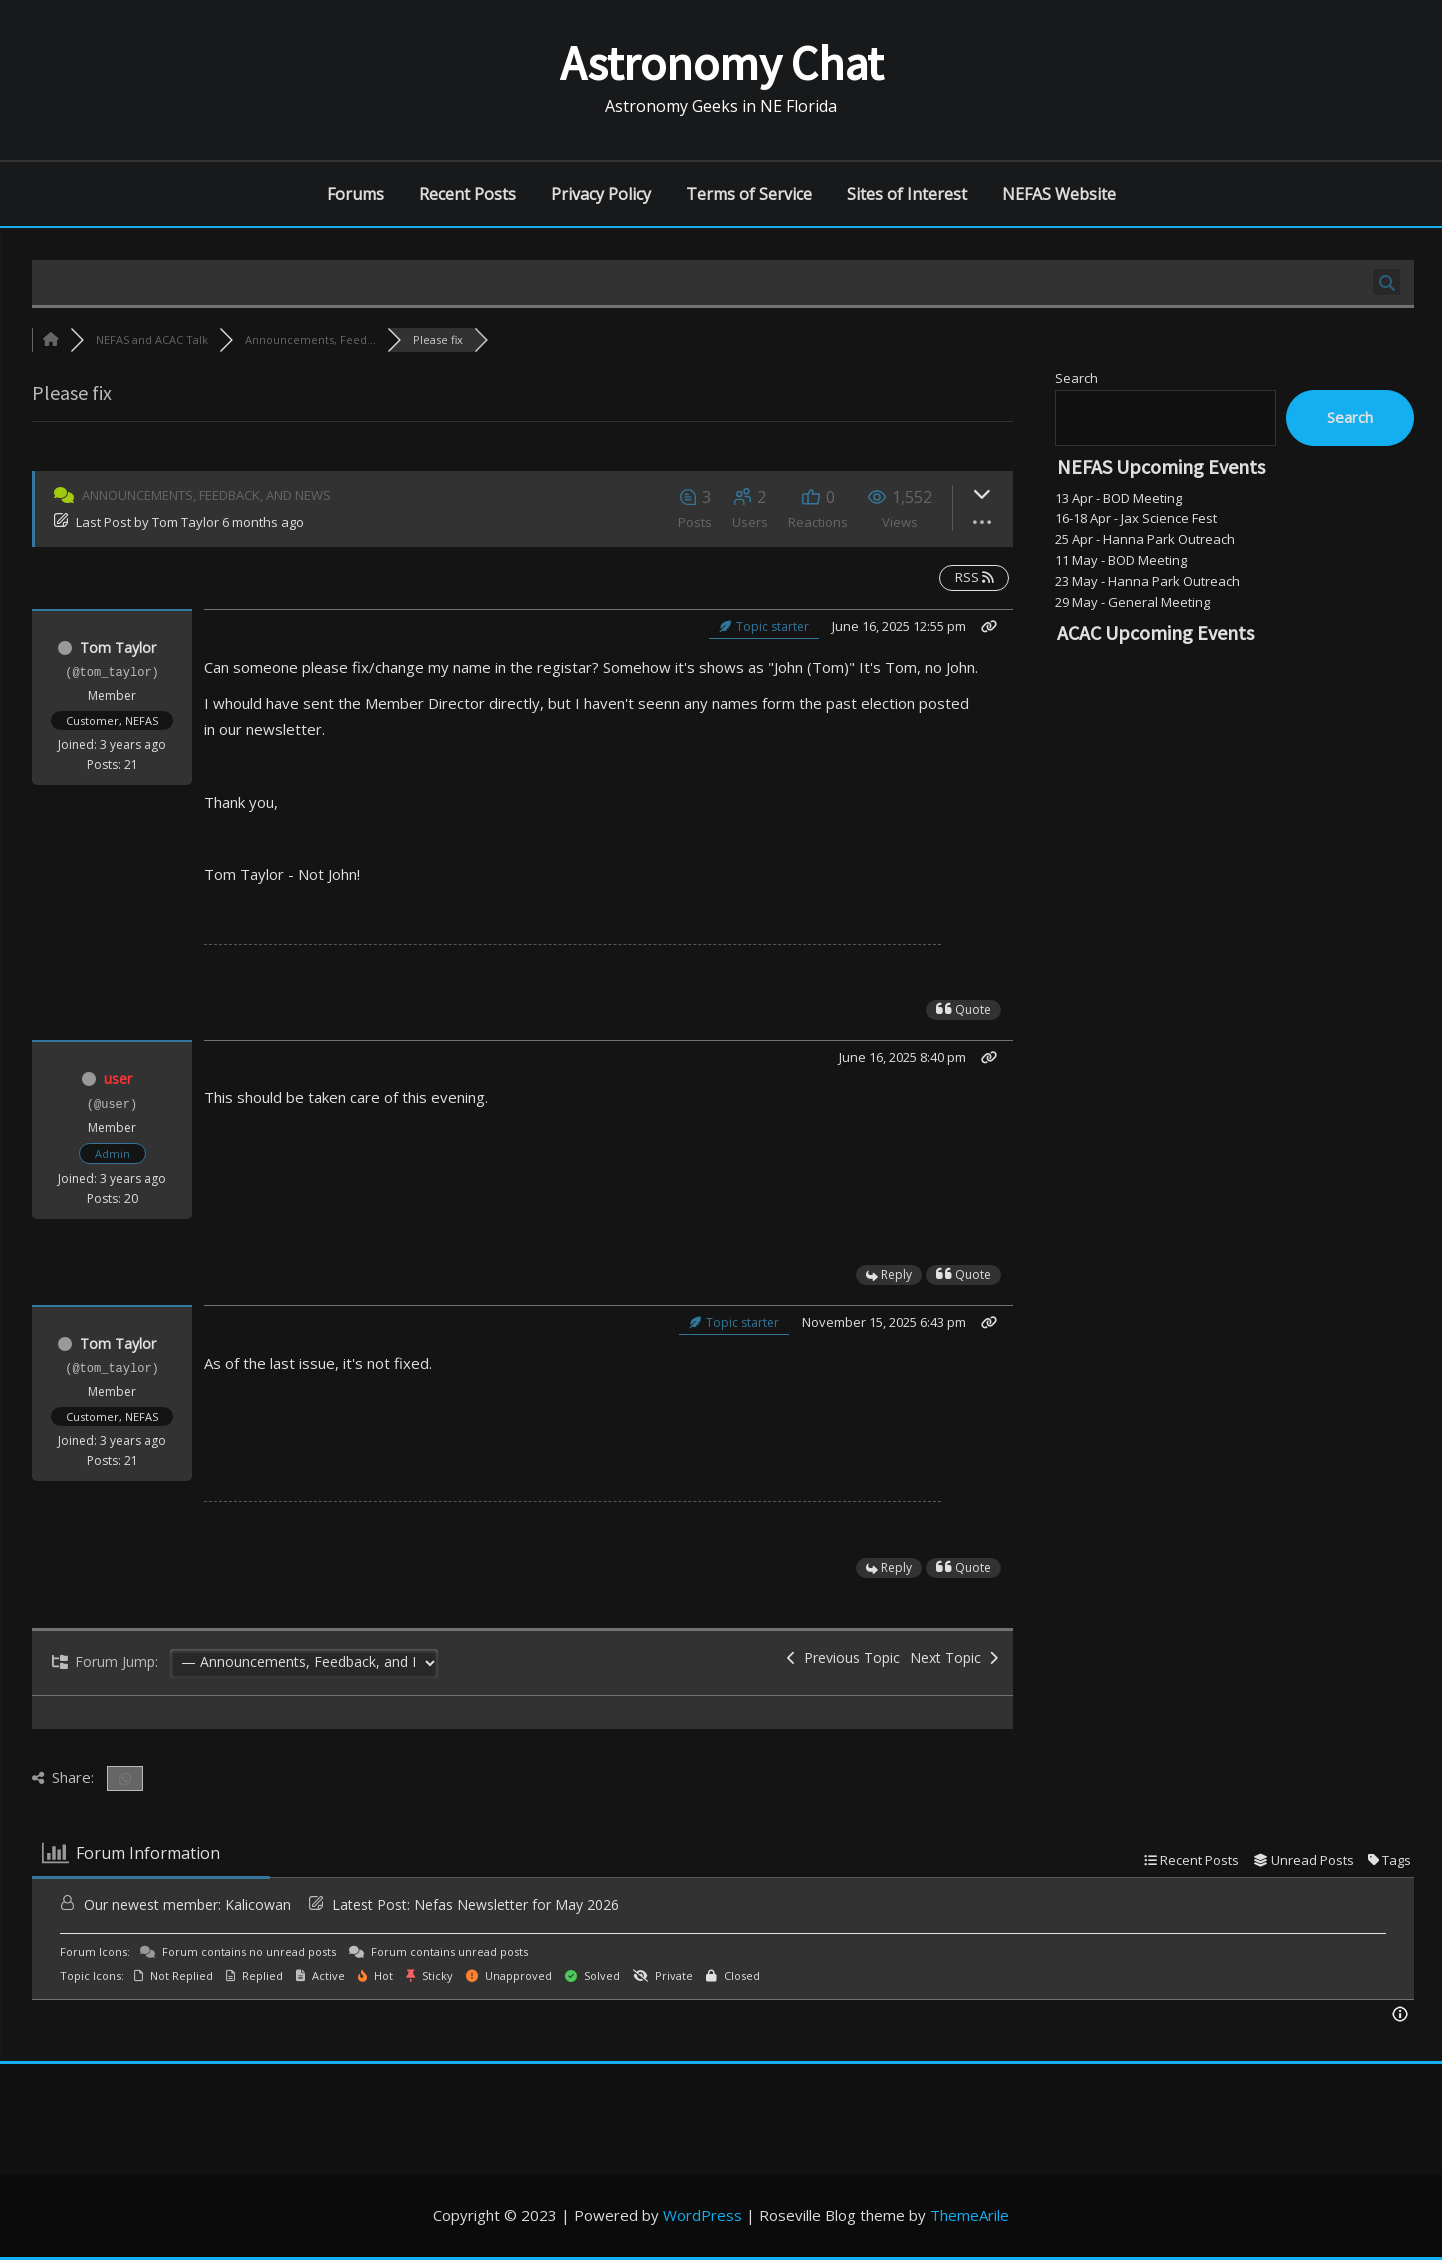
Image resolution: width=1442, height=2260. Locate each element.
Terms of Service (749, 194)
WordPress (702, 2215)
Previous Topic (843, 1657)
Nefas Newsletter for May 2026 (516, 1904)
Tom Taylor (185, 522)
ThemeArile (969, 2215)
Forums (355, 194)
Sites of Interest (907, 194)
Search (1076, 378)
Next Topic (954, 1657)
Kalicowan (258, 1904)
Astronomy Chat (721, 63)
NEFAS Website (1059, 194)
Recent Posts (467, 194)
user (118, 1078)
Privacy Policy (601, 194)
